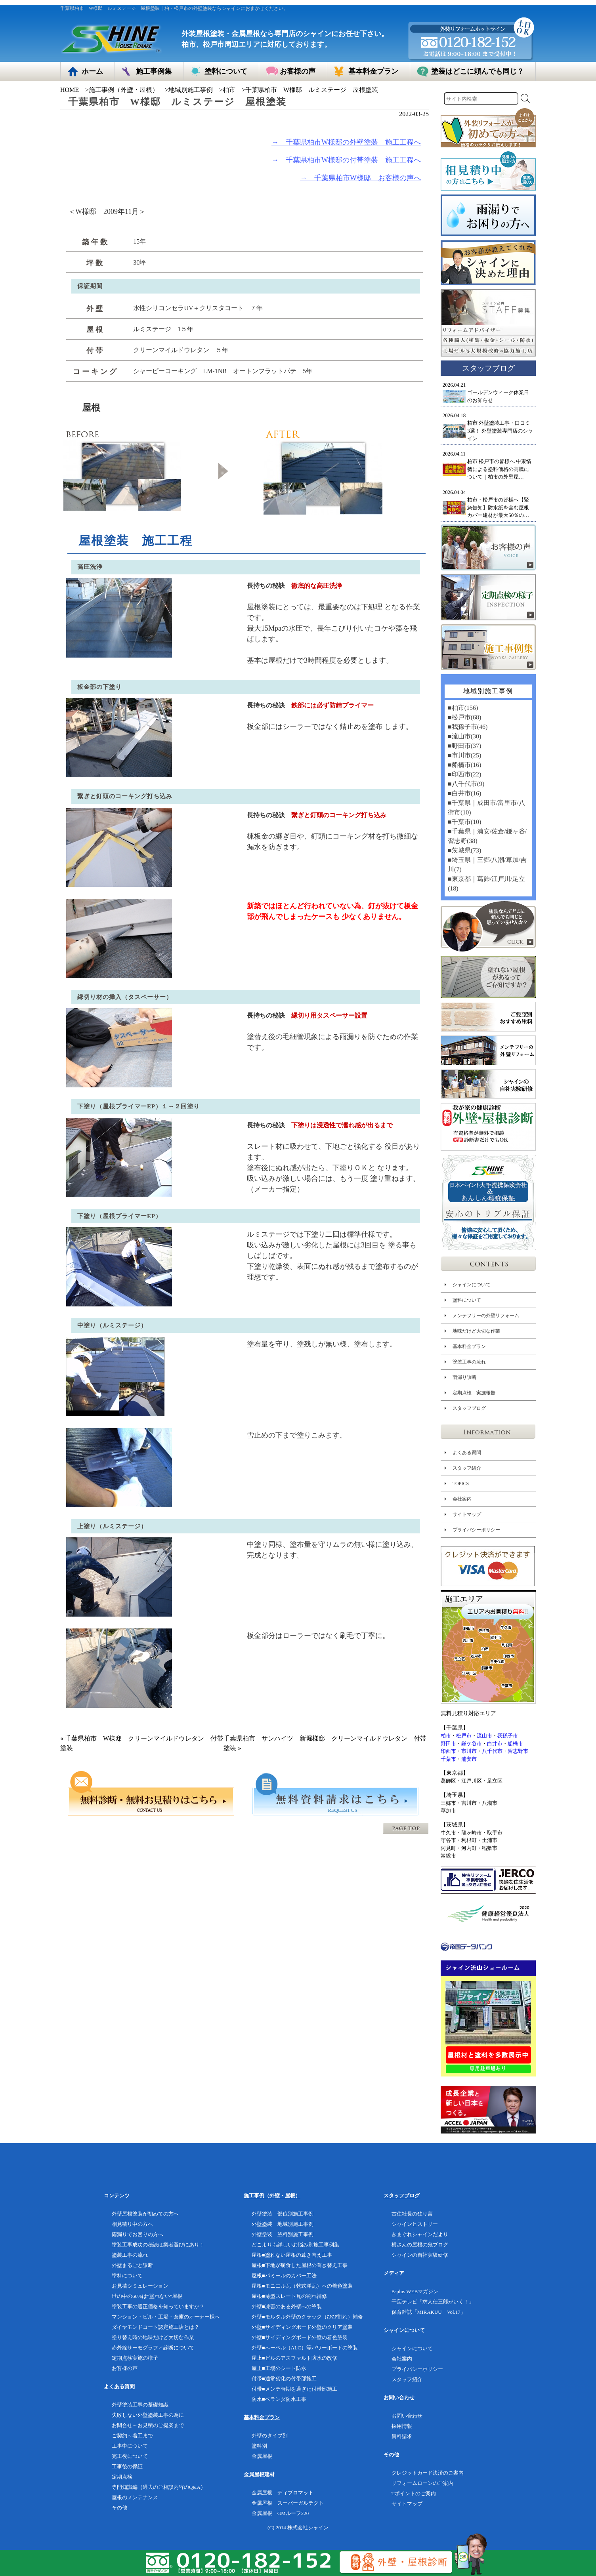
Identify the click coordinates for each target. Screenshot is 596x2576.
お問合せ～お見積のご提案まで (148, 2425)
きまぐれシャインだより (420, 2234)
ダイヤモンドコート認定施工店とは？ (155, 2327)
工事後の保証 (127, 2466)
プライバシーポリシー (476, 1530)
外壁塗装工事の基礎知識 (140, 2405)
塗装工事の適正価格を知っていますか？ (158, 2306)
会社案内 (462, 1499)
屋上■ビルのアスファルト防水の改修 (294, 2358)
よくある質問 (467, 1452)
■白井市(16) (464, 793)
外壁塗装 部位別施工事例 (282, 2214)
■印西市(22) (464, 774)
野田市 (448, 1744)
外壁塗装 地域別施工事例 (282, 2224)
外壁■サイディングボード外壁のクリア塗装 (302, 2327)
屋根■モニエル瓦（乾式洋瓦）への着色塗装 (302, 2286)
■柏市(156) (463, 707)
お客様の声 (125, 2368)
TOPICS (461, 1483)
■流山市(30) (464, 736)
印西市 (448, 1751)
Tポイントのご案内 (414, 2493)
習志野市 (518, 1751)
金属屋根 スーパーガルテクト (288, 2503)
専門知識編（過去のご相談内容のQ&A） (159, 2487)
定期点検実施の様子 (135, 2358)
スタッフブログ (469, 1408)
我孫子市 (507, 1736)
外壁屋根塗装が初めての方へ (145, 2214)
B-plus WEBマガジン (415, 2291)
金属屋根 (262, 2456)
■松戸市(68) (464, 717)
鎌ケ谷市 (471, 1744)
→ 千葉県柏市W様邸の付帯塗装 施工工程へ (346, 160)
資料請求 (402, 2436)
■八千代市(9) (466, 783)
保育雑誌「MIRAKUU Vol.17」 (429, 2312)
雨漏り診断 (464, 1377)
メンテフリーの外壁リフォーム (486, 1315)
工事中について (130, 2446)
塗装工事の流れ (469, 1362)
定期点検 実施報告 (474, 1393)
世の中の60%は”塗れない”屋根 (147, 2296)
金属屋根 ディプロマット (282, 2493)
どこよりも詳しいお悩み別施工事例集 (295, 2245)
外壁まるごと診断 (132, 2265)
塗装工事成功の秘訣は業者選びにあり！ (158, 2245)
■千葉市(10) (464, 821)
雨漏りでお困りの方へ (137, 2234)
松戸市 (464, 1736)
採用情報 (402, 2426)
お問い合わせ (407, 2416)
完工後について (130, 2456)
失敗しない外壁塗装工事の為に (148, 2415)
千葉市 (448, 1759)
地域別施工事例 (190, 89)
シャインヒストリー (415, 2224)
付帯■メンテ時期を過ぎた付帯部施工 (294, 2389)
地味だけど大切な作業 (476, 1331)
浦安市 (469, 1759)
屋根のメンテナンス (135, 2497)
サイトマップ (467, 1514)
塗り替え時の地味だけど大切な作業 (153, 2337)
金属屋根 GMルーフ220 (280, 2513)
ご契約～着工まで (132, 2436)
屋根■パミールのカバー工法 (284, 2276)
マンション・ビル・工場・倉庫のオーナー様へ (166, 2317)
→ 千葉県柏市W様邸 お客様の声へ (360, 178)
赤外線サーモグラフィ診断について (153, 2348)
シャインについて (472, 1284)
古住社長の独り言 (412, 2214)
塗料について (467, 1300)
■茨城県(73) (464, 850)
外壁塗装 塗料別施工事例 (282, 2234)
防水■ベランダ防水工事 (279, 2399)
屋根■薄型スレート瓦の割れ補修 (289, 2296)
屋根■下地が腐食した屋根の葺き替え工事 (300, 2265)
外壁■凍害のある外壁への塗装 (287, 2306)
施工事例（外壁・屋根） (124, 89)
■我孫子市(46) (467, 726)
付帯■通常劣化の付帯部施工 (284, 2379)
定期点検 (122, 2477)
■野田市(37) (464, 745)
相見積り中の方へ (132, 2224)
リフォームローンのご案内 (422, 2483)
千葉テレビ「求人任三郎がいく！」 (433, 2302)
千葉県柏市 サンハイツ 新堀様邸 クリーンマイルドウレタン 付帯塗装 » (325, 1743)
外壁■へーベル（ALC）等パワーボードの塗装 (305, 2348)
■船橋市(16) (464, 764)
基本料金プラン (469, 1346)
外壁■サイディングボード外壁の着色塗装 (300, 2337)
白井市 (494, 1744)
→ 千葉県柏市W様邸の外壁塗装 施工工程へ (346, 142)
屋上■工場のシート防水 (279, 2368)
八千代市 (492, 1751)
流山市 (484, 1736)
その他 (119, 2508)
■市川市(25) (464, 755)
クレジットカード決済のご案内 (428, 2473)
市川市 (469, 1751)
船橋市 (515, 1744)
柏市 (229, 89)
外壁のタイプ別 (270, 2436)
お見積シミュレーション (140, 2286)
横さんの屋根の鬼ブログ (420, 2245)
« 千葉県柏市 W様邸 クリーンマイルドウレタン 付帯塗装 (141, 1743)
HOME (69, 89)
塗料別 (259, 2446)
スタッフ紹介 (467, 1468)
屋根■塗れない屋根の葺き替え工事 (292, 2255)
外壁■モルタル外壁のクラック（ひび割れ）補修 (307, 2317)
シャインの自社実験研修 (420, 2255)
